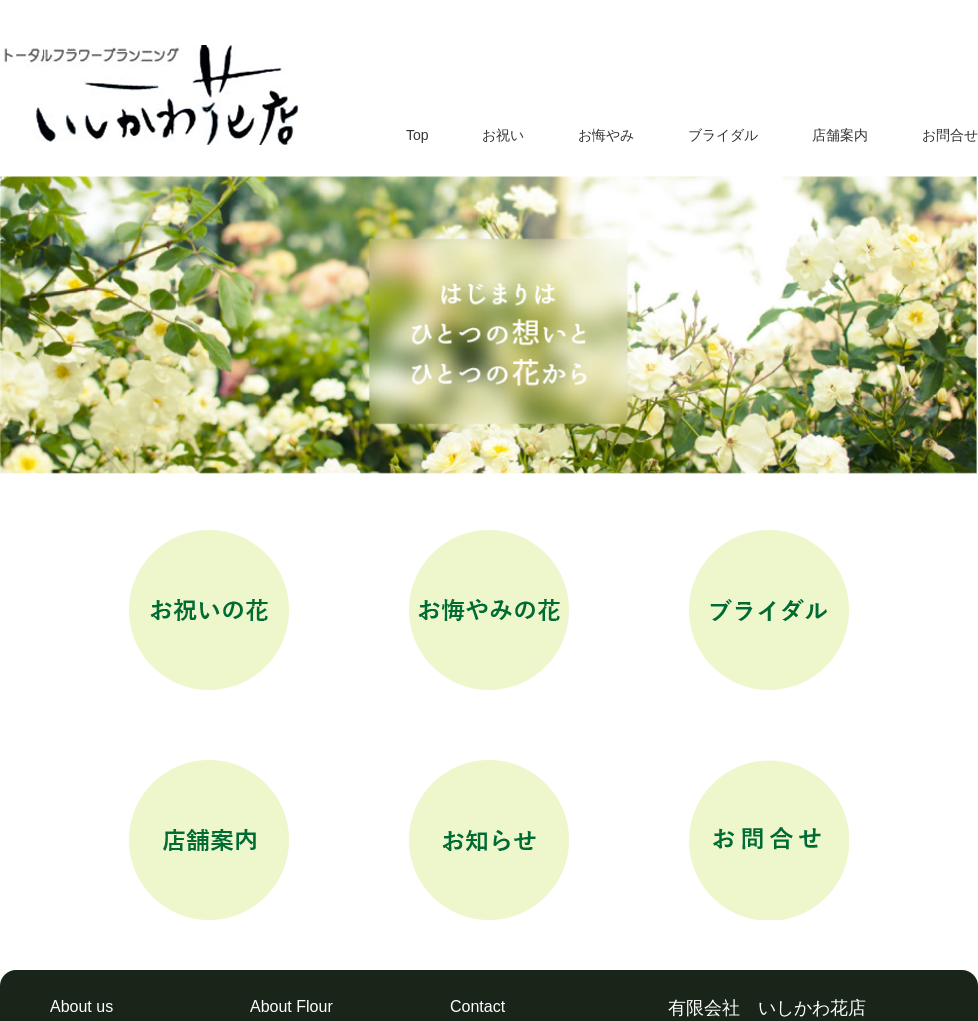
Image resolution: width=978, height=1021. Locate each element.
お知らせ (489, 840)
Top (417, 135)
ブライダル (723, 135)
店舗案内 (840, 135)
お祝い (503, 135)
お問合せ (950, 135)
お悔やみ (606, 135)
